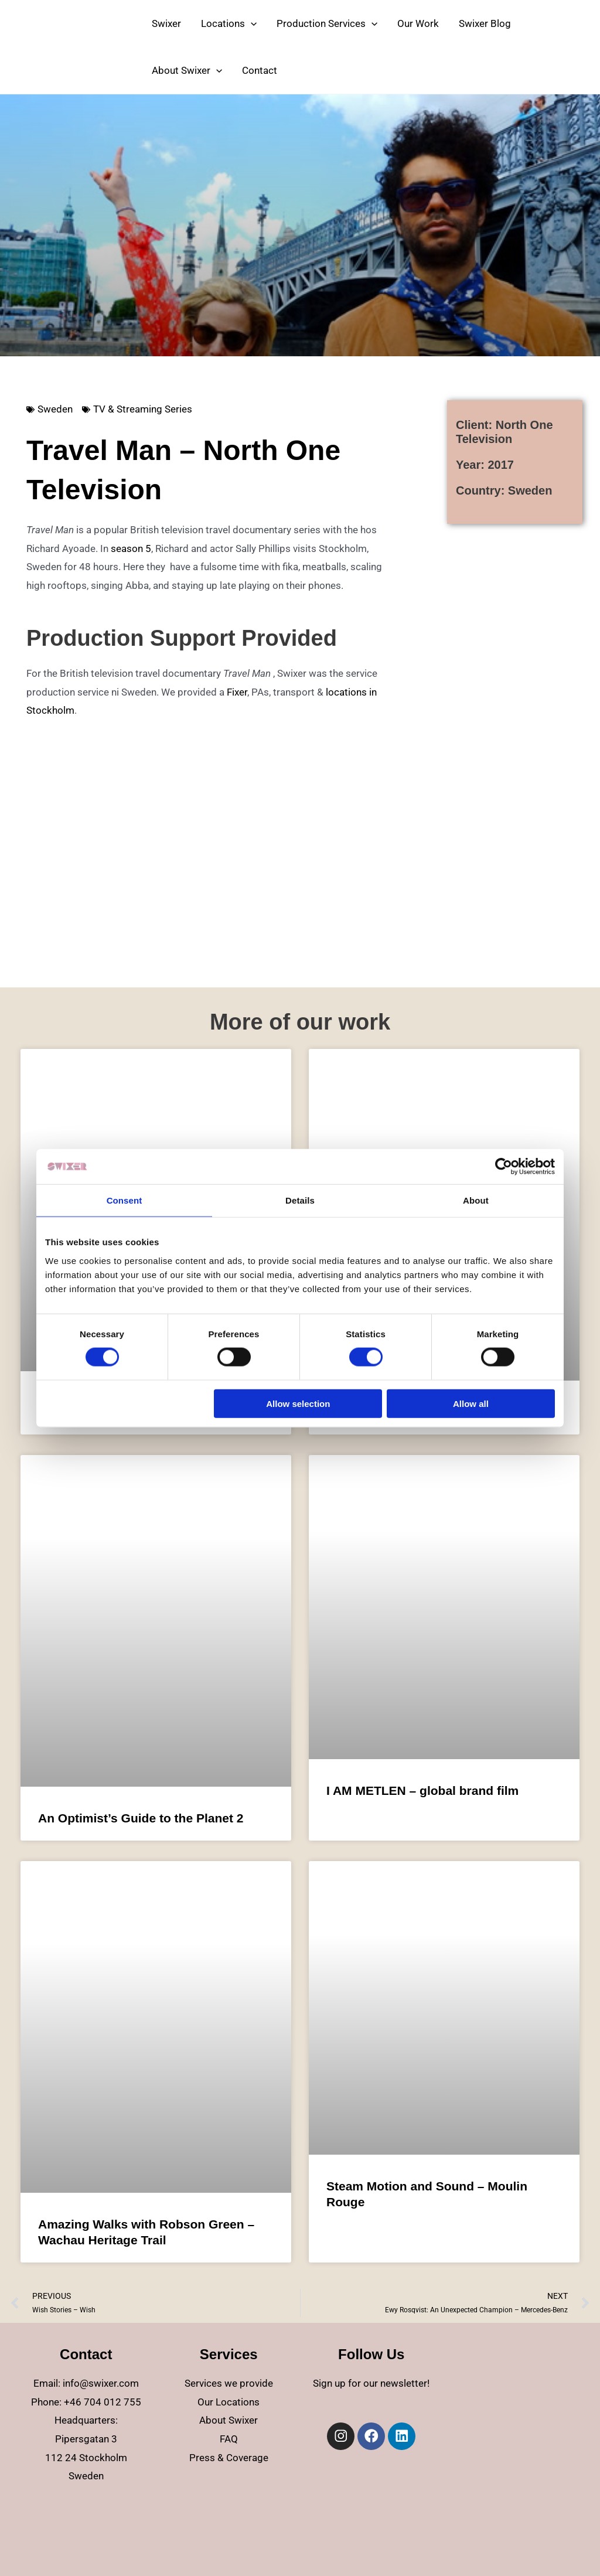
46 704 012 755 (105, 2402)
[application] (251, 23)
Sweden (55, 409)
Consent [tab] (124, 1200)
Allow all (471, 1403)
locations (346, 692)
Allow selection (298, 1403)
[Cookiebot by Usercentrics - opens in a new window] (503, 1166)
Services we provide (229, 2383)
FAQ (229, 2439)
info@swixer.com (101, 2383)
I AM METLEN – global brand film (422, 1790)
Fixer (237, 692)
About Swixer (228, 2420)
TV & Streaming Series (142, 409)
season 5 (131, 548)
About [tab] (476, 1200)
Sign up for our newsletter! (371, 2383)
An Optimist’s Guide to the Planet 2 (140, 1818)
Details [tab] (300, 1200)
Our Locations (228, 2402)
